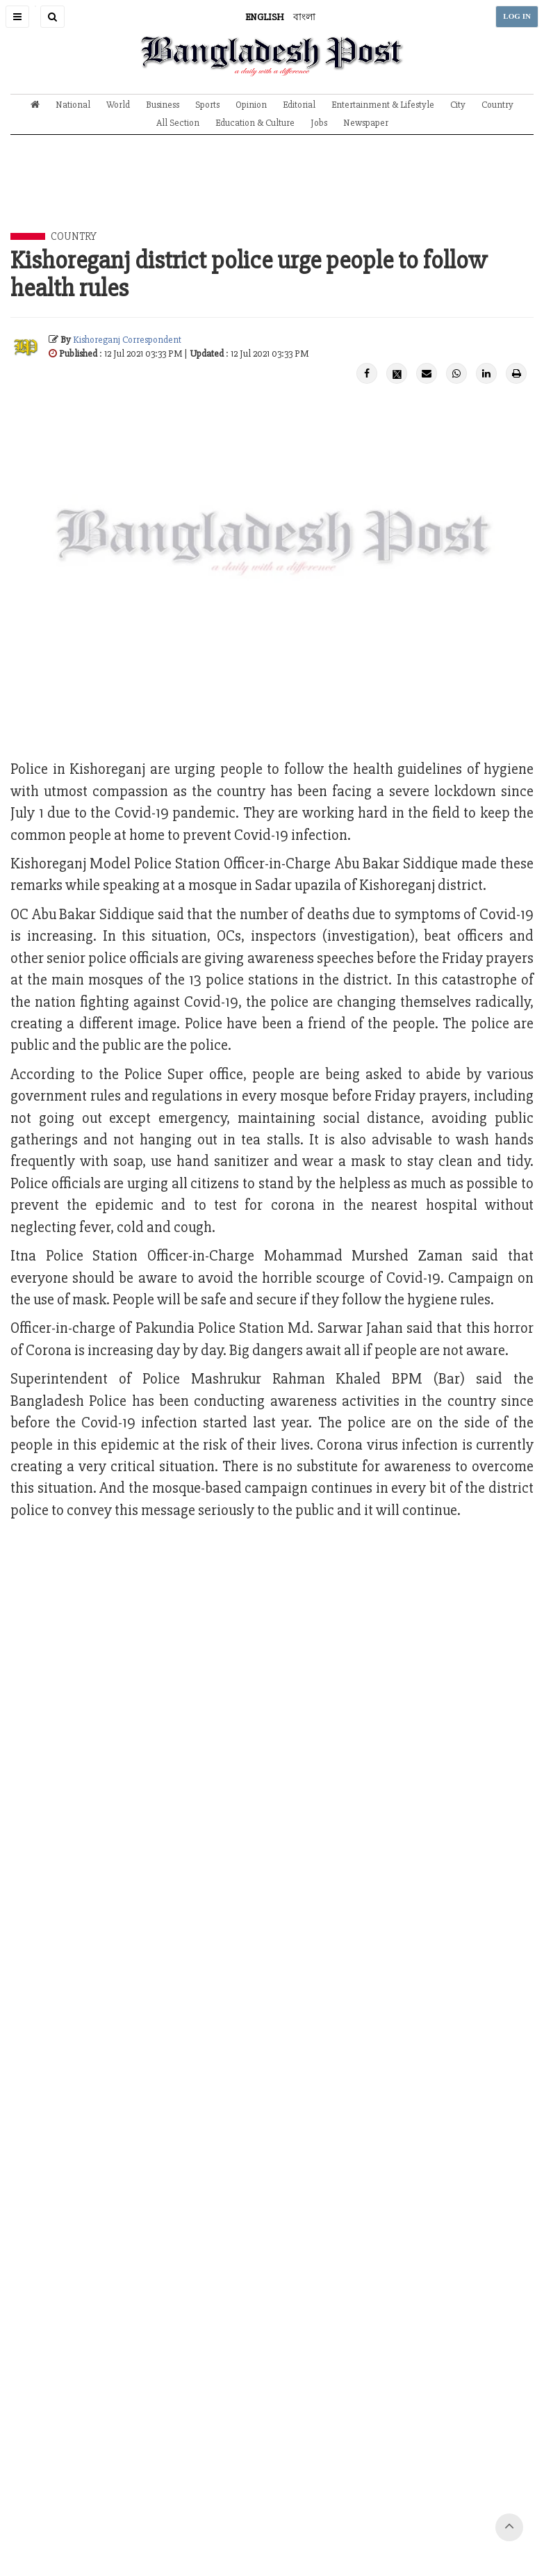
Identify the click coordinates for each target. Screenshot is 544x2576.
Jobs (319, 123)
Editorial (299, 105)
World (118, 105)
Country (497, 105)
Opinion (251, 105)
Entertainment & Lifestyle (382, 105)
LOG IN (517, 16)
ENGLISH (264, 17)
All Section (177, 123)
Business (162, 105)
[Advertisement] (272, 194)
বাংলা (304, 17)
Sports (207, 105)
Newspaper (365, 123)
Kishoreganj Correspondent (127, 340)
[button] (17, 17)
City (457, 105)
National (73, 105)
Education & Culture (255, 123)
